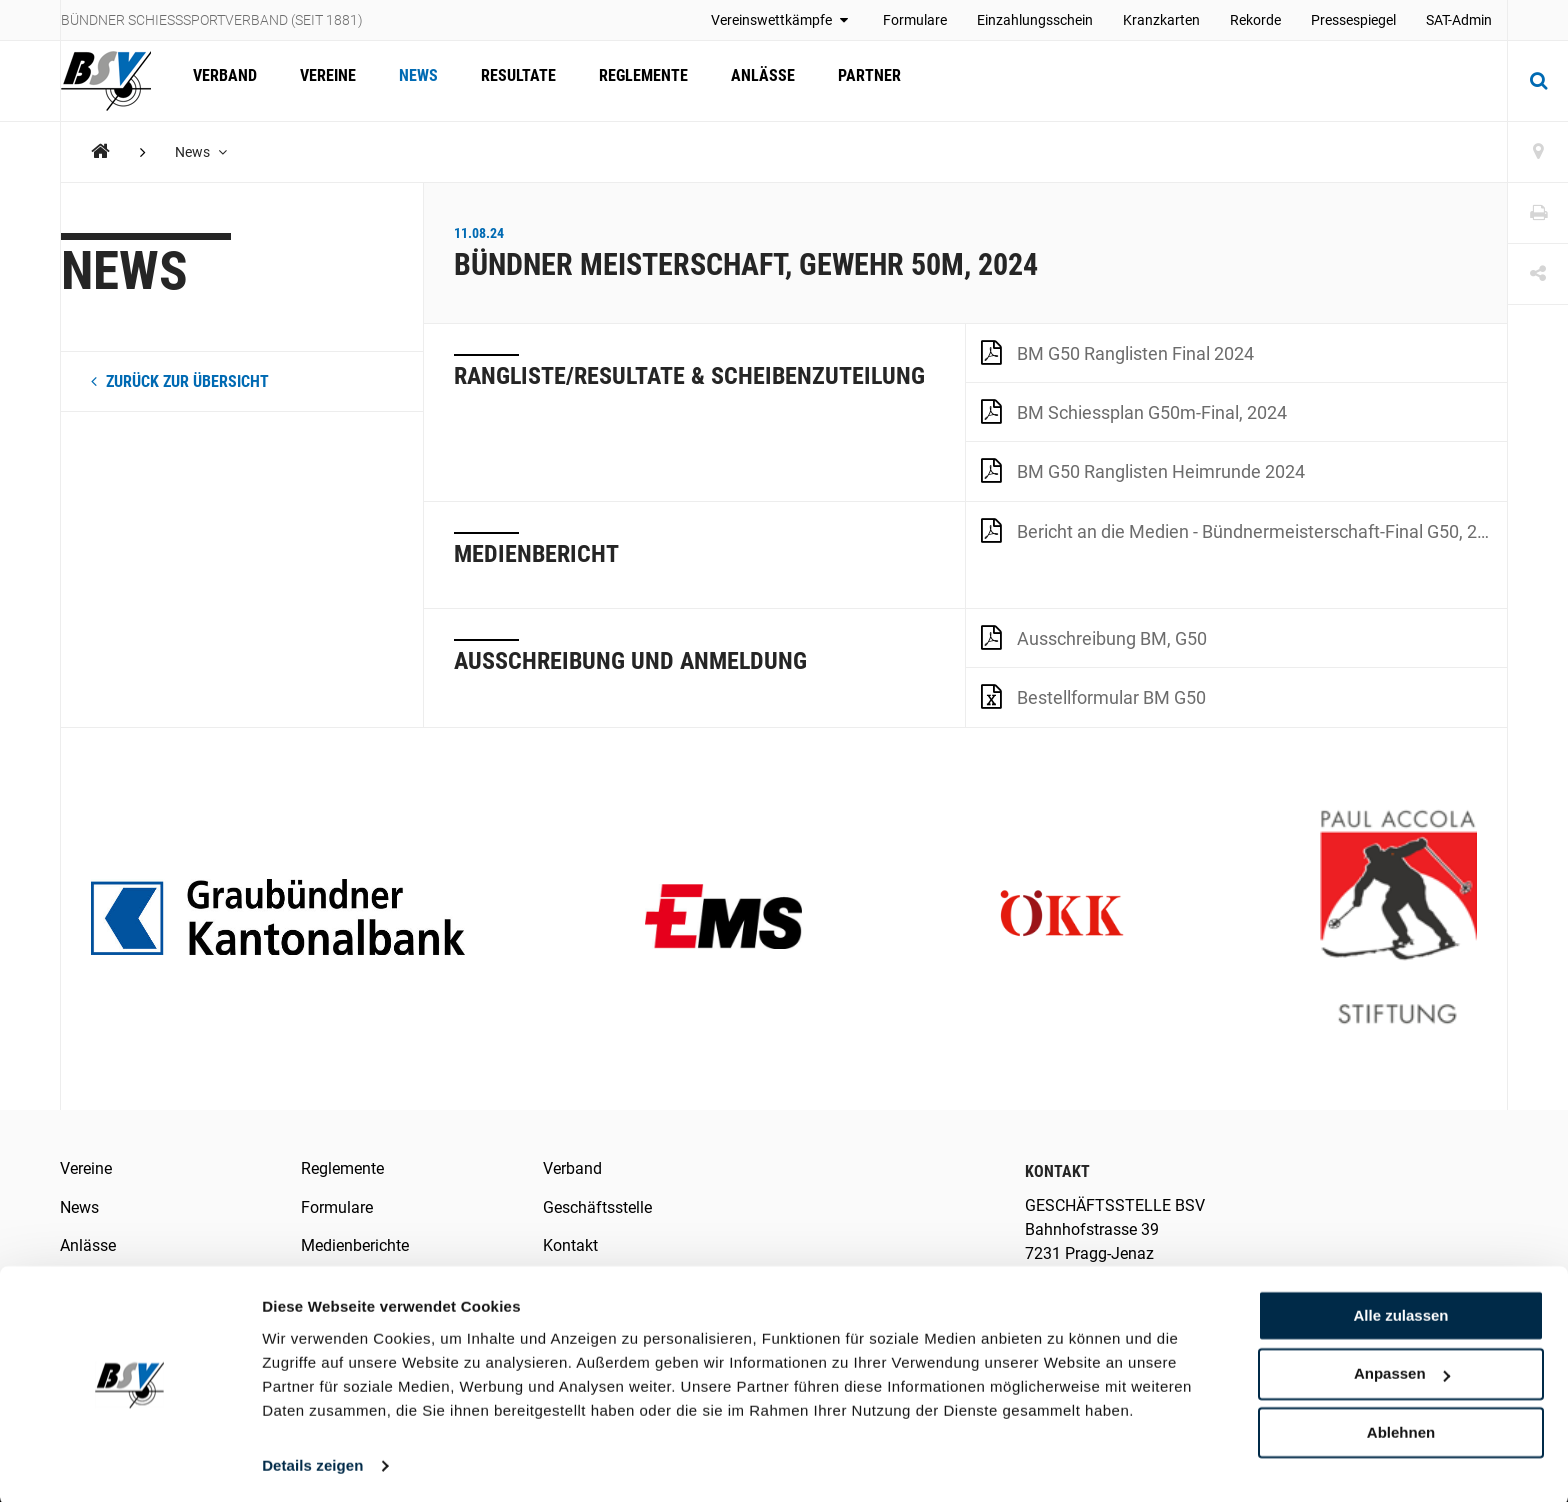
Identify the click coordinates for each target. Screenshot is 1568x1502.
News (410, 80)
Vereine (323, 80)
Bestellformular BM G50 (1093, 696)
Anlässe (746, 80)
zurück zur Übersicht (180, 381)
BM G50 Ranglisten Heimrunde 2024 (1143, 470)
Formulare (915, 20)
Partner (849, 80)
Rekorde (1255, 20)
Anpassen (1402, 1371)
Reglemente (629, 80)
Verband (223, 80)
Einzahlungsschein (1035, 20)
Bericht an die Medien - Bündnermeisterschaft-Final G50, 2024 (1244, 530)
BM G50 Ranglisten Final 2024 (1117, 352)
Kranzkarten (1161, 20)
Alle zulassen (1400, 1312)
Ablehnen (1401, 1429)
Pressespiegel (1353, 20)
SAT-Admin (1459, 20)
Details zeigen (312, 1462)
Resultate (507, 80)
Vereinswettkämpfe (782, 20)
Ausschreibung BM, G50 (1094, 637)
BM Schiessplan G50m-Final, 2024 (1134, 411)
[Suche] (1538, 81)
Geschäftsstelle (597, 1207)
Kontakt (570, 1245)
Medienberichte (355, 1245)
